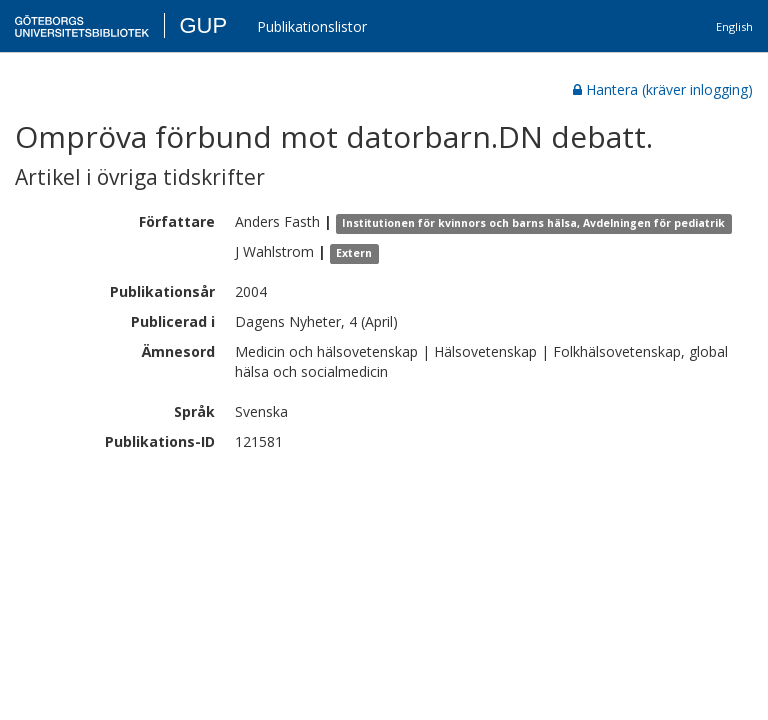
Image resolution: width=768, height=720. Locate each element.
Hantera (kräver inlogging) (663, 89)
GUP (203, 25)
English (734, 26)
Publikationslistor (312, 26)
